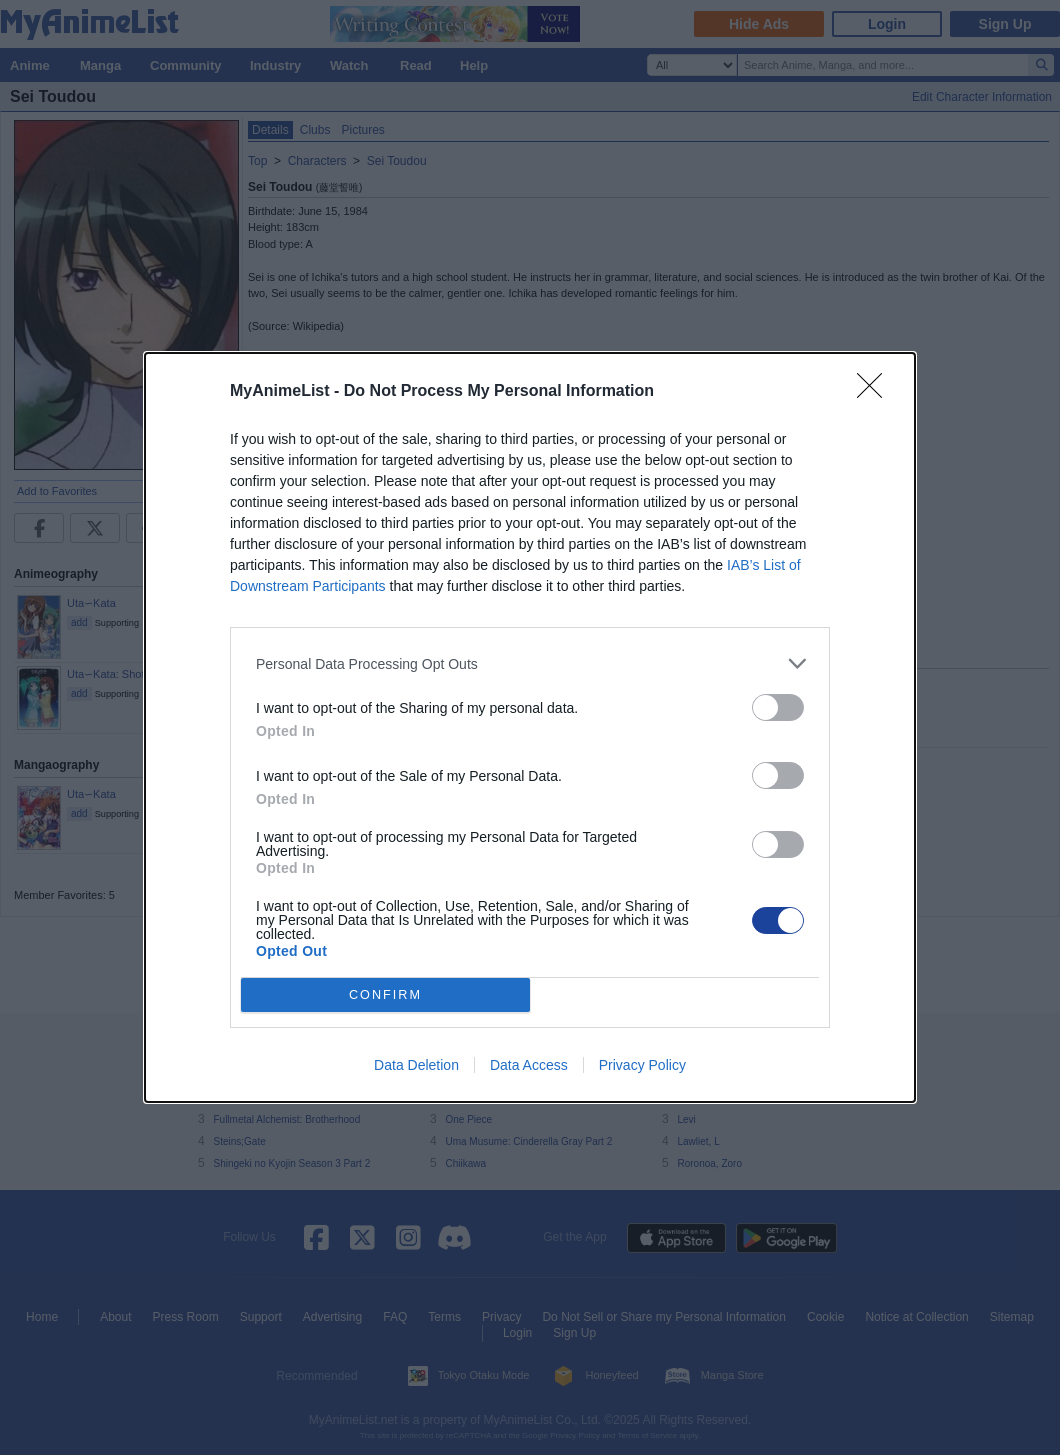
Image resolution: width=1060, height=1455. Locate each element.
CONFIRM (385, 995)
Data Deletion (416, 1065)
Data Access (529, 1065)
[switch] (778, 707)
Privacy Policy (642, 1065)
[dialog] (530, 727)
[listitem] (530, 663)
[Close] (876, 392)
